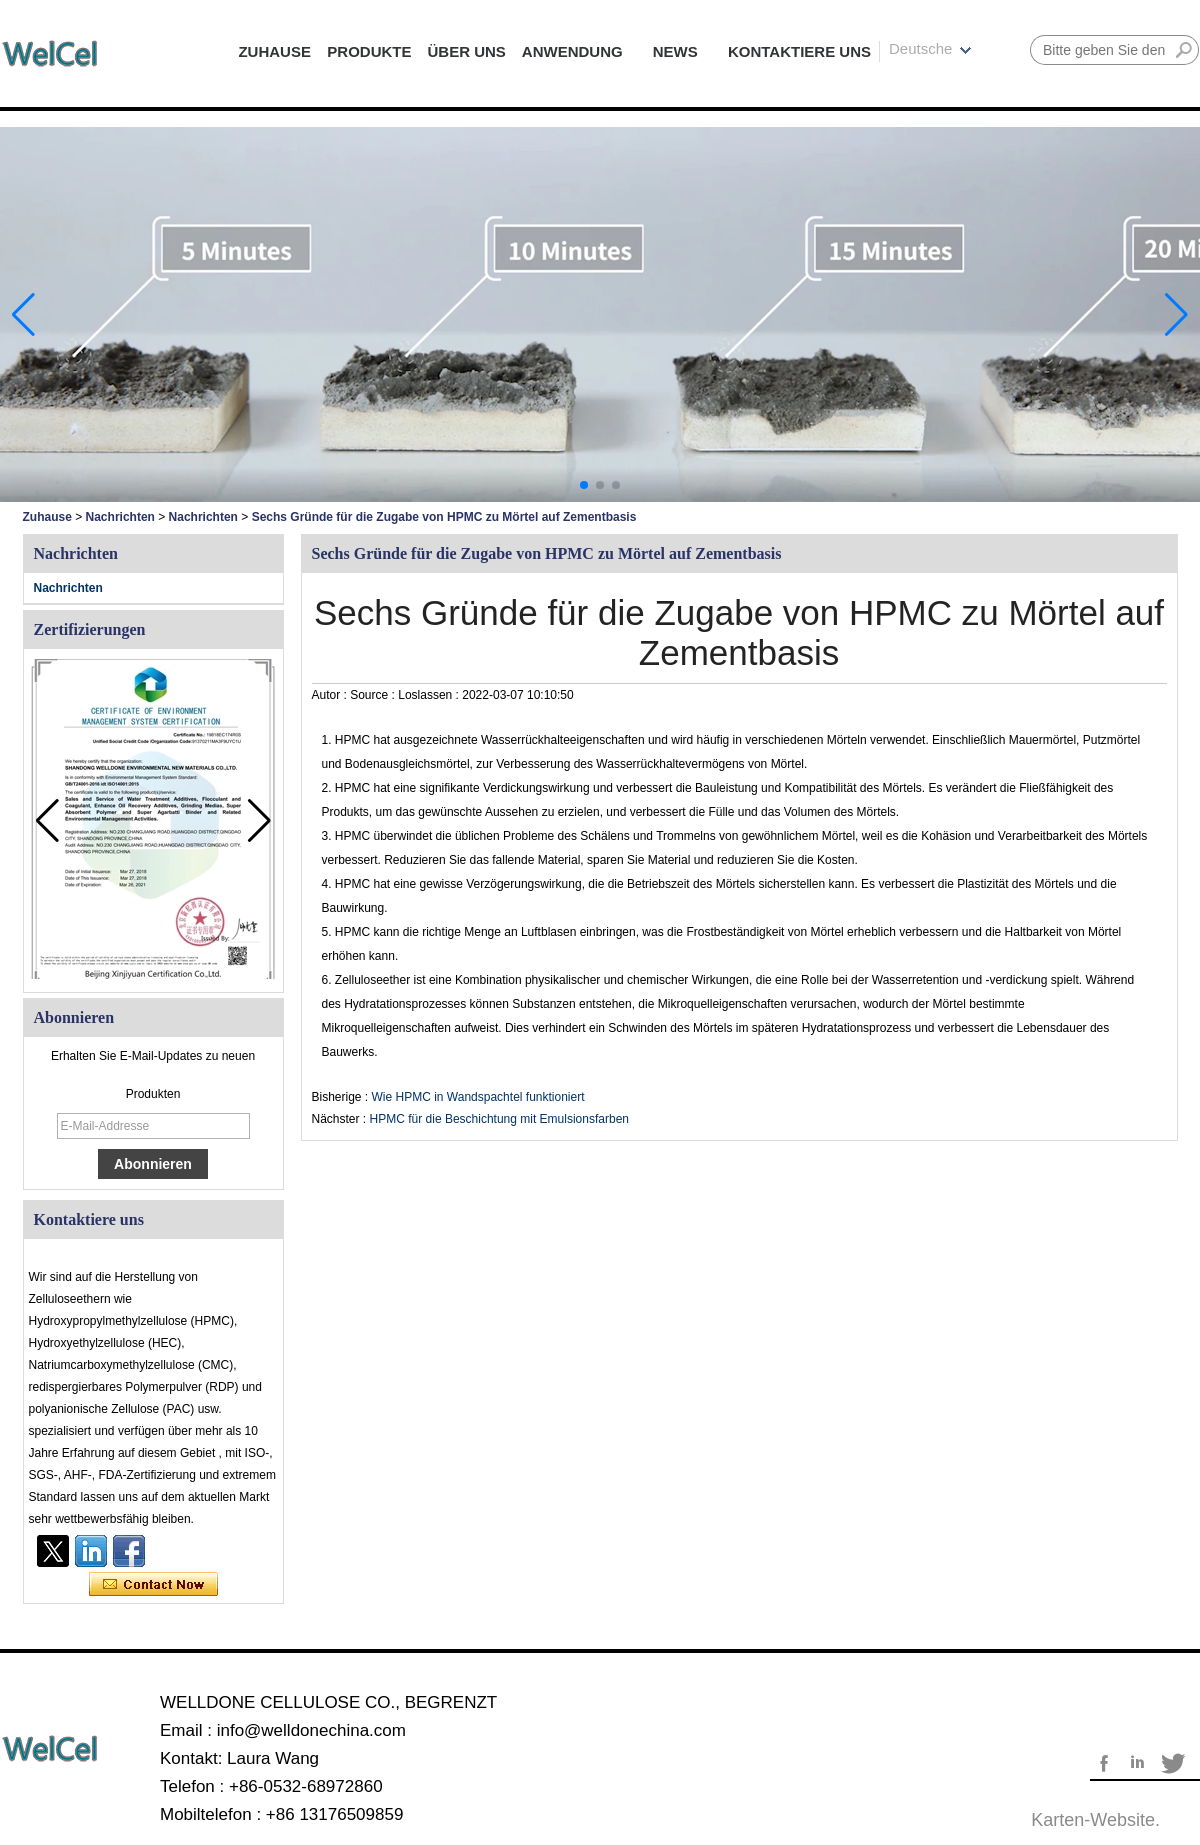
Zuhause (47, 517)
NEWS (675, 51)
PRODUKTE (369, 51)
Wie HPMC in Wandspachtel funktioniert (478, 1097)
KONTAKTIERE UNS (799, 51)
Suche (1184, 50)
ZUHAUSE (274, 51)
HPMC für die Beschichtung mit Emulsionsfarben (499, 1119)
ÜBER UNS (466, 51)
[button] (584, 485)
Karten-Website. (1095, 1820)
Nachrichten (120, 517)
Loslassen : (430, 695)
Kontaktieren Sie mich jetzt (153, 1585)
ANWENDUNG (572, 51)
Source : (374, 695)
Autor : (331, 695)
